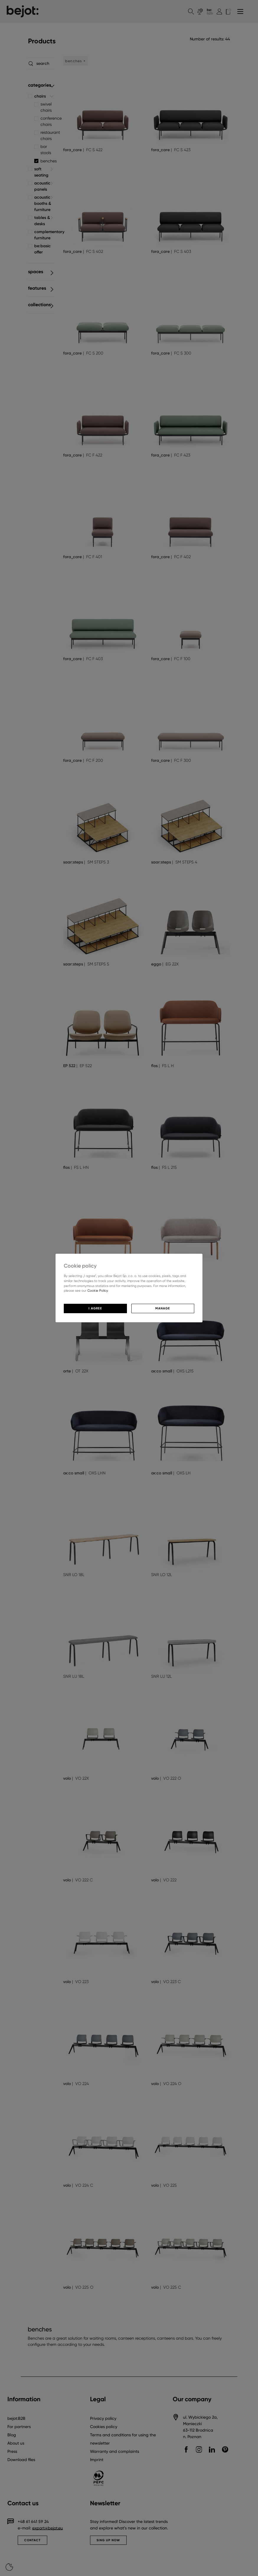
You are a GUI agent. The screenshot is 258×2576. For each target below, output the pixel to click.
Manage (162, 1308)
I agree (95, 1308)
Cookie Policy (97, 1291)
